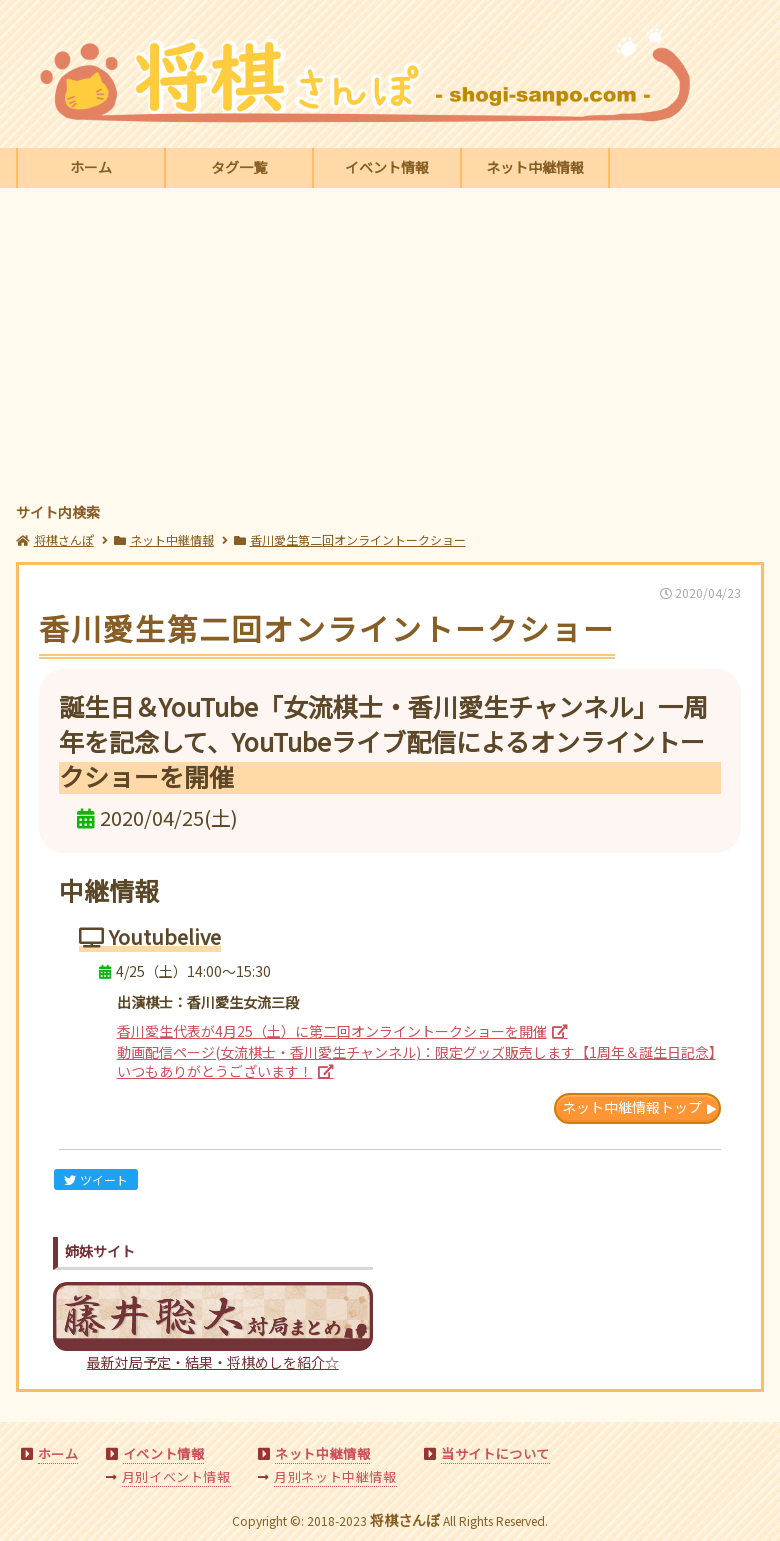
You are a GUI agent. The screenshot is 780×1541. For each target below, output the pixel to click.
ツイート (96, 1179)
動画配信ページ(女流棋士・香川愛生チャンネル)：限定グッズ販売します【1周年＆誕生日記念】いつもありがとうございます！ (416, 1062)
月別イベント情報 (176, 1476)
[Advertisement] (390, 348)
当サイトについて (495, 1453)
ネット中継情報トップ (632, 1107)
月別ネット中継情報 (335, 1476)
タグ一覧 (239, 167)
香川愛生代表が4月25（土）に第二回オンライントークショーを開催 (332, 1031)
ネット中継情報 (535, 167)
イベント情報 (387, 167)
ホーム (91, 167)
